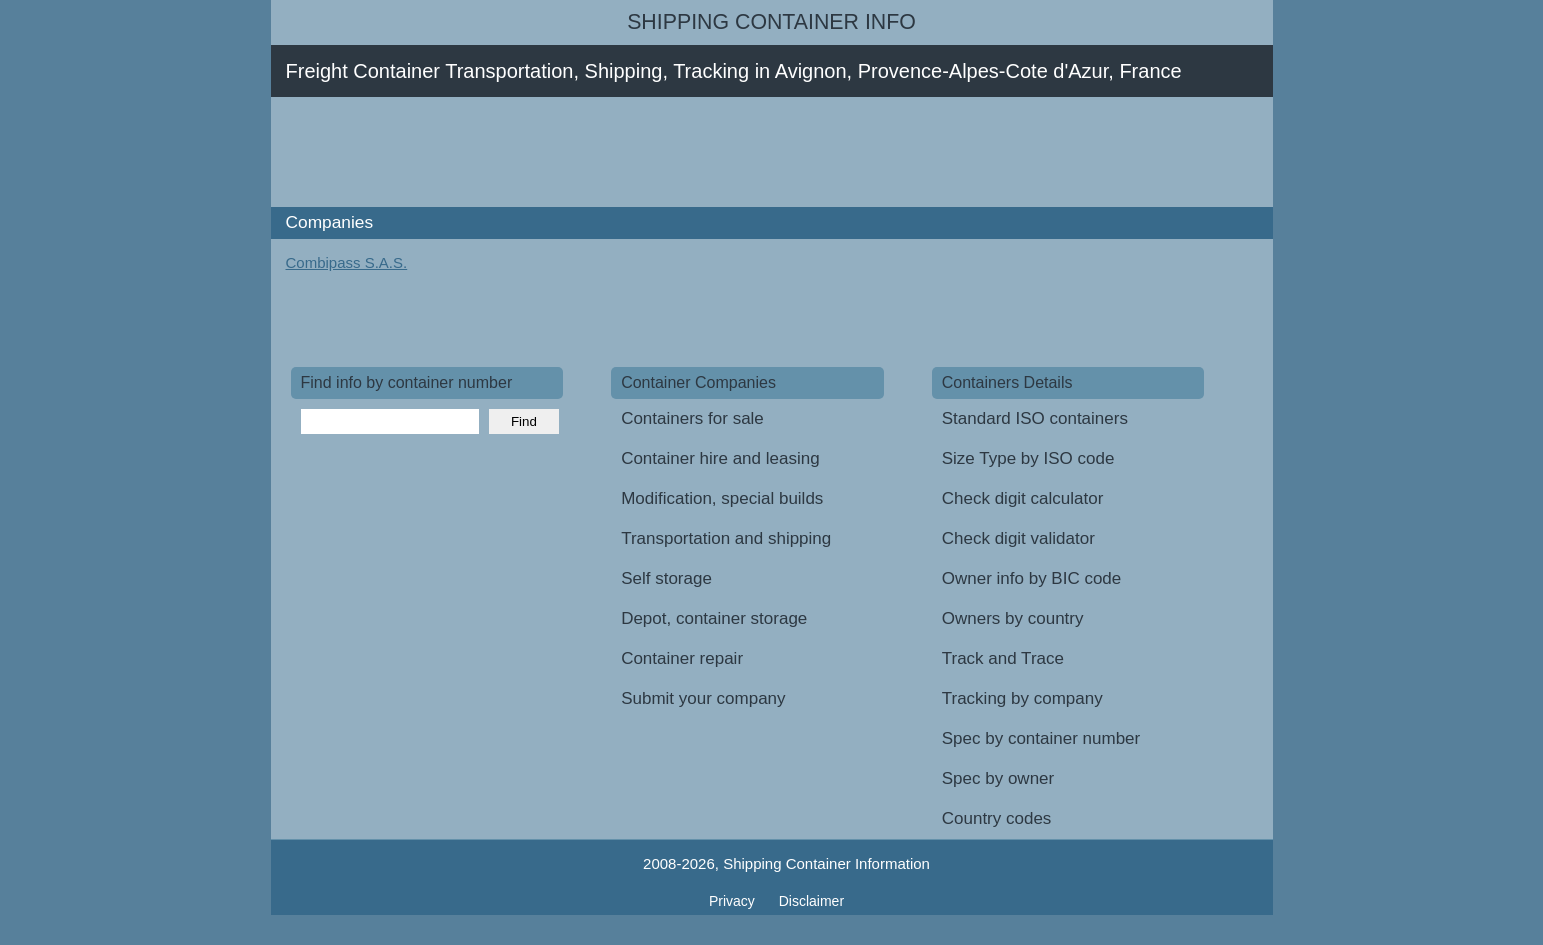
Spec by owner (998, 778)
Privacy (734, 901)
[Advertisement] (655, 152)
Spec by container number (1041, 738)
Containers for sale (692, 418)
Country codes (997, 818)
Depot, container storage (714, 618)
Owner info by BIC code (1032, 578)
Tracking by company (1022, 698)
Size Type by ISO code (1028, 458)
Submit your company (703, 698)
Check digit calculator (1023, 498)
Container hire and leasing (720, 458)
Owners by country (1013, 618)
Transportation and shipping (726, 538)
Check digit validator (1018, 538)
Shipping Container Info (771, 22)
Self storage (666, 578)
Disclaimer (811, 901)
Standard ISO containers (1035, 418)
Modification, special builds (722, 498)
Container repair (682, 658)
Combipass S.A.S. (347, 262)
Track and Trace (1003, 658)
